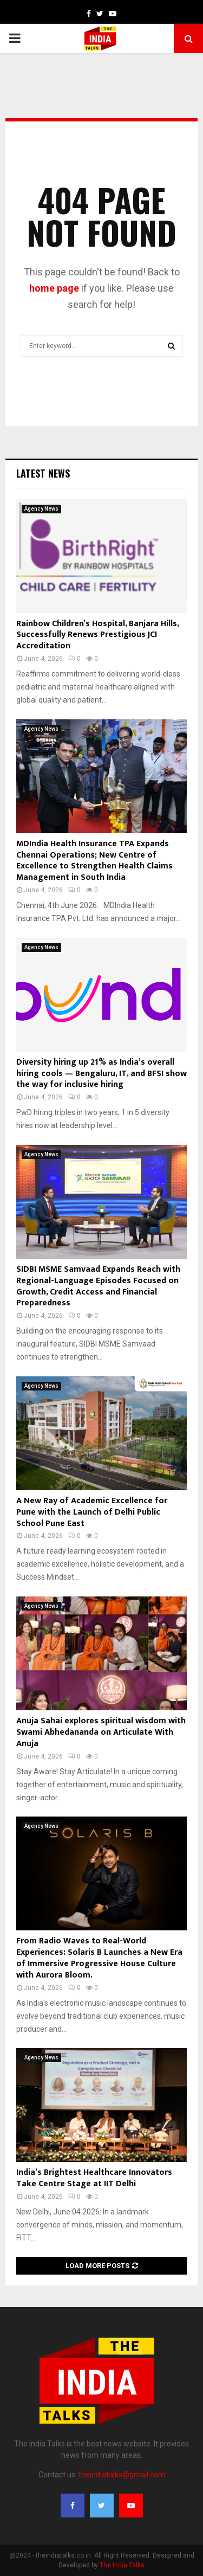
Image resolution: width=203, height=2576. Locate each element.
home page (54, 288)
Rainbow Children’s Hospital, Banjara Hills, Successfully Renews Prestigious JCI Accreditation (97, 635)
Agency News (41, 509)
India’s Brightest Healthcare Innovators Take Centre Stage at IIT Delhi (94, 2178)
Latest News (43, 473)
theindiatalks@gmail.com (121, 2474)
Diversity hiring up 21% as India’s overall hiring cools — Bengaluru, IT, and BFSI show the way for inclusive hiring (101, 1073)
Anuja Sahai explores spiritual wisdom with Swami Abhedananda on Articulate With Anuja (101, 1732)
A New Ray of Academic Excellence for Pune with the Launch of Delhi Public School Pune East (91, 1512)
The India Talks (122, 2565)
